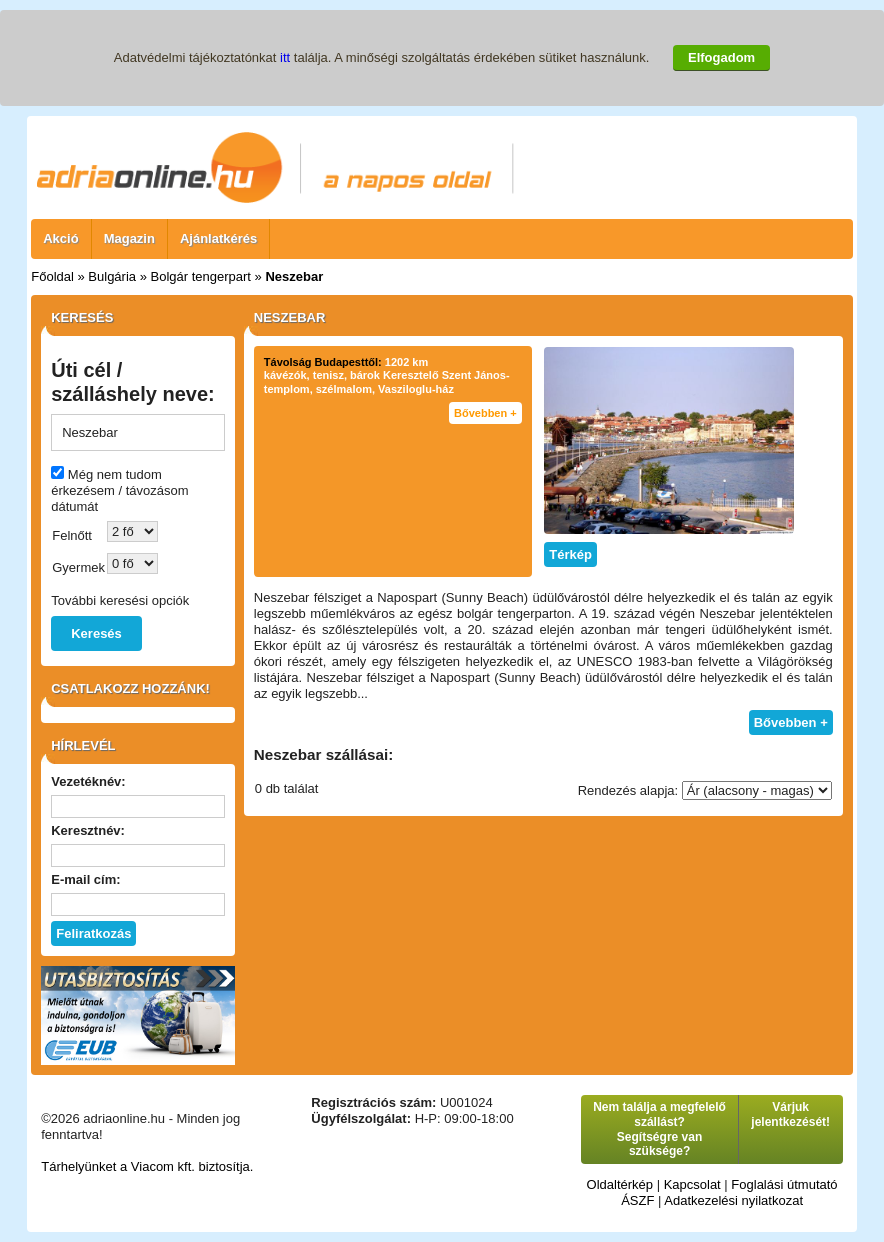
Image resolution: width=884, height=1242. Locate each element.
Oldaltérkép (620, 1184)
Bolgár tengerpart (201, 276)
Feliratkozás (93, 933)
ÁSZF (637, 1200)
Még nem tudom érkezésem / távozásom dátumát (119, 490)
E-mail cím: (85, 879)
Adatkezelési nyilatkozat (733, 1200)
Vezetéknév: (88, 781)
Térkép (570, 554)
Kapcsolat (692, 1184)
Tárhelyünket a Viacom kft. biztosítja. (147, 1166)
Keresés (96, 633)
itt (285, 57)
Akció (60, 238)
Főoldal (52, 276)
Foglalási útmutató (784, 1184)
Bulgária (112, 276)
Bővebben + (485, 413)
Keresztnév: (88, 830)
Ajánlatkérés (218, 238)
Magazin (129, 238)
